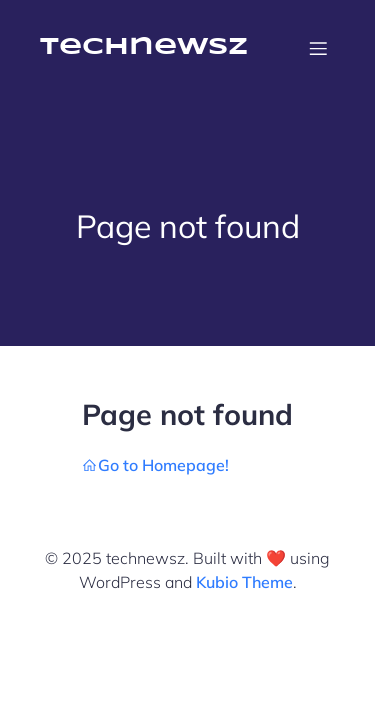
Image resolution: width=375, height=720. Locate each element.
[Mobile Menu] (318, 48)
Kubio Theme (244, 582)
